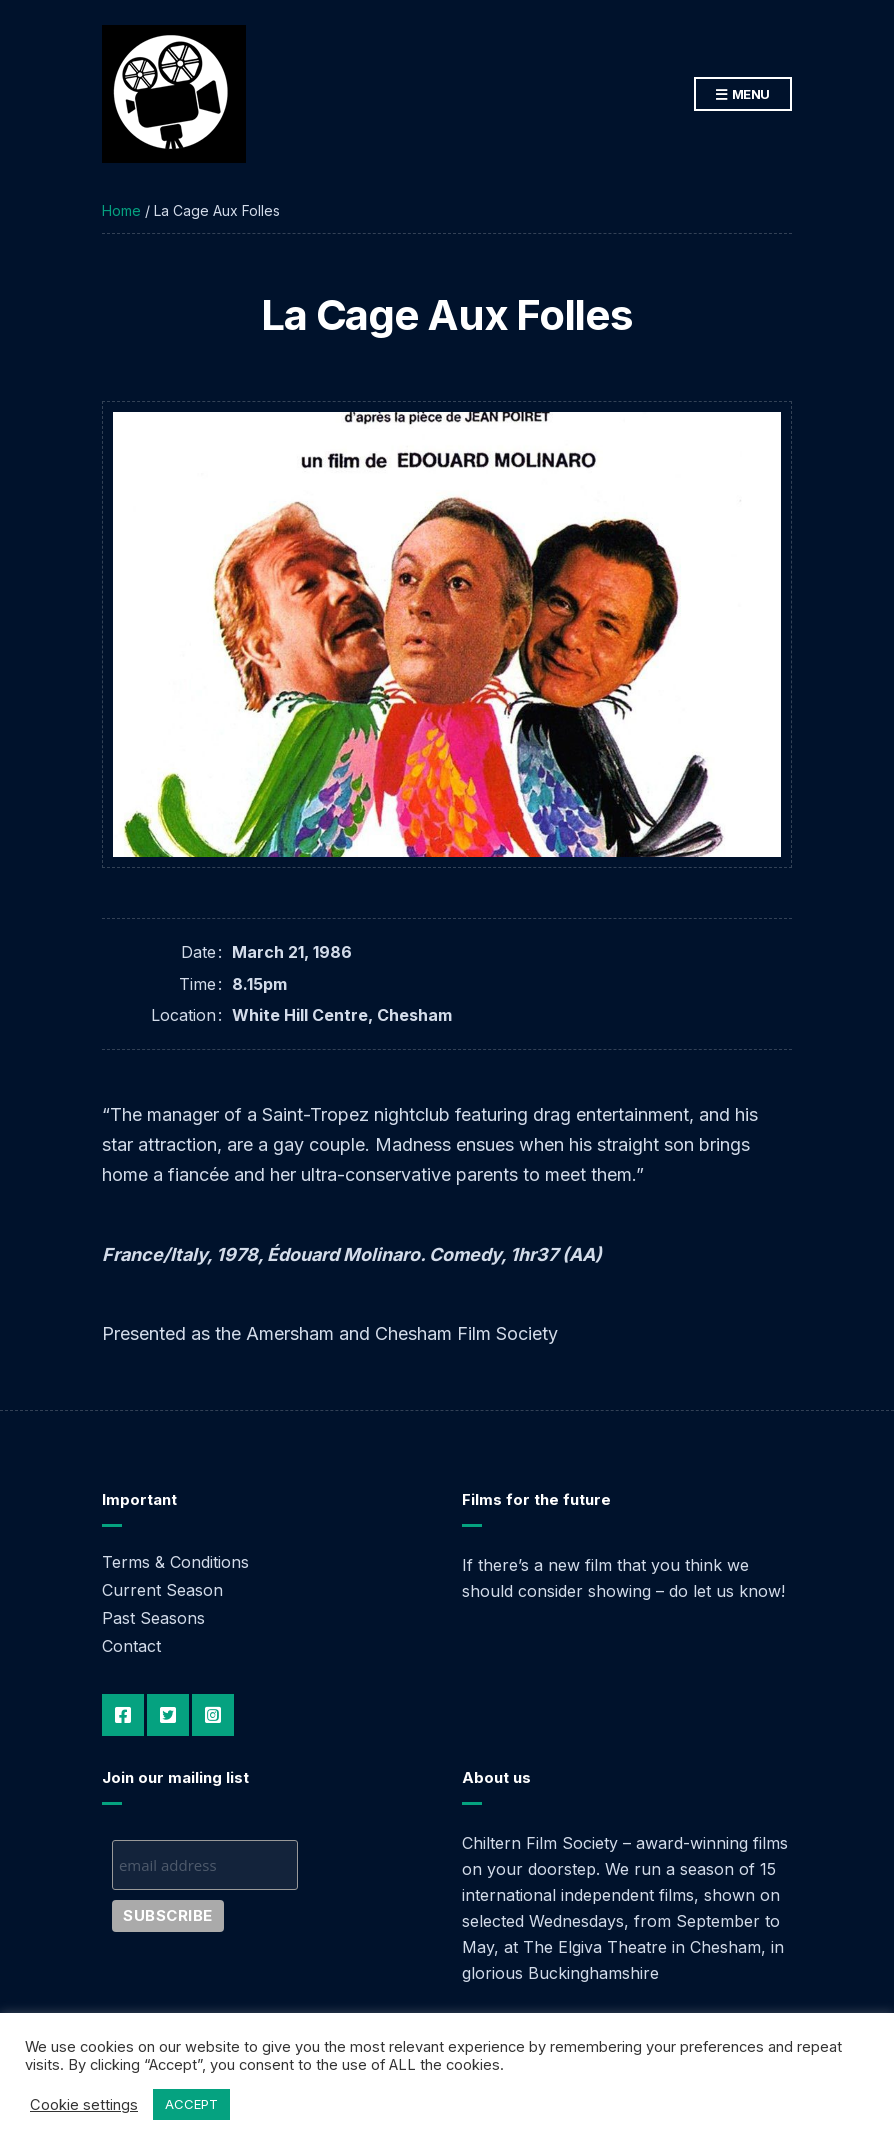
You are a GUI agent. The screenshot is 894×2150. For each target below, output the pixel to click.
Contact (131, 1646)
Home (121, 210)
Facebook (123, 1715)
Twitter (168, 1715)
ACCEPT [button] (191, 2104)
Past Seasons (153, 1618)
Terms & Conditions (175, 1562)
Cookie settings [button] (84, 2105)
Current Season (162, 1590)
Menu (743, 95)
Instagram (213, 1715)
